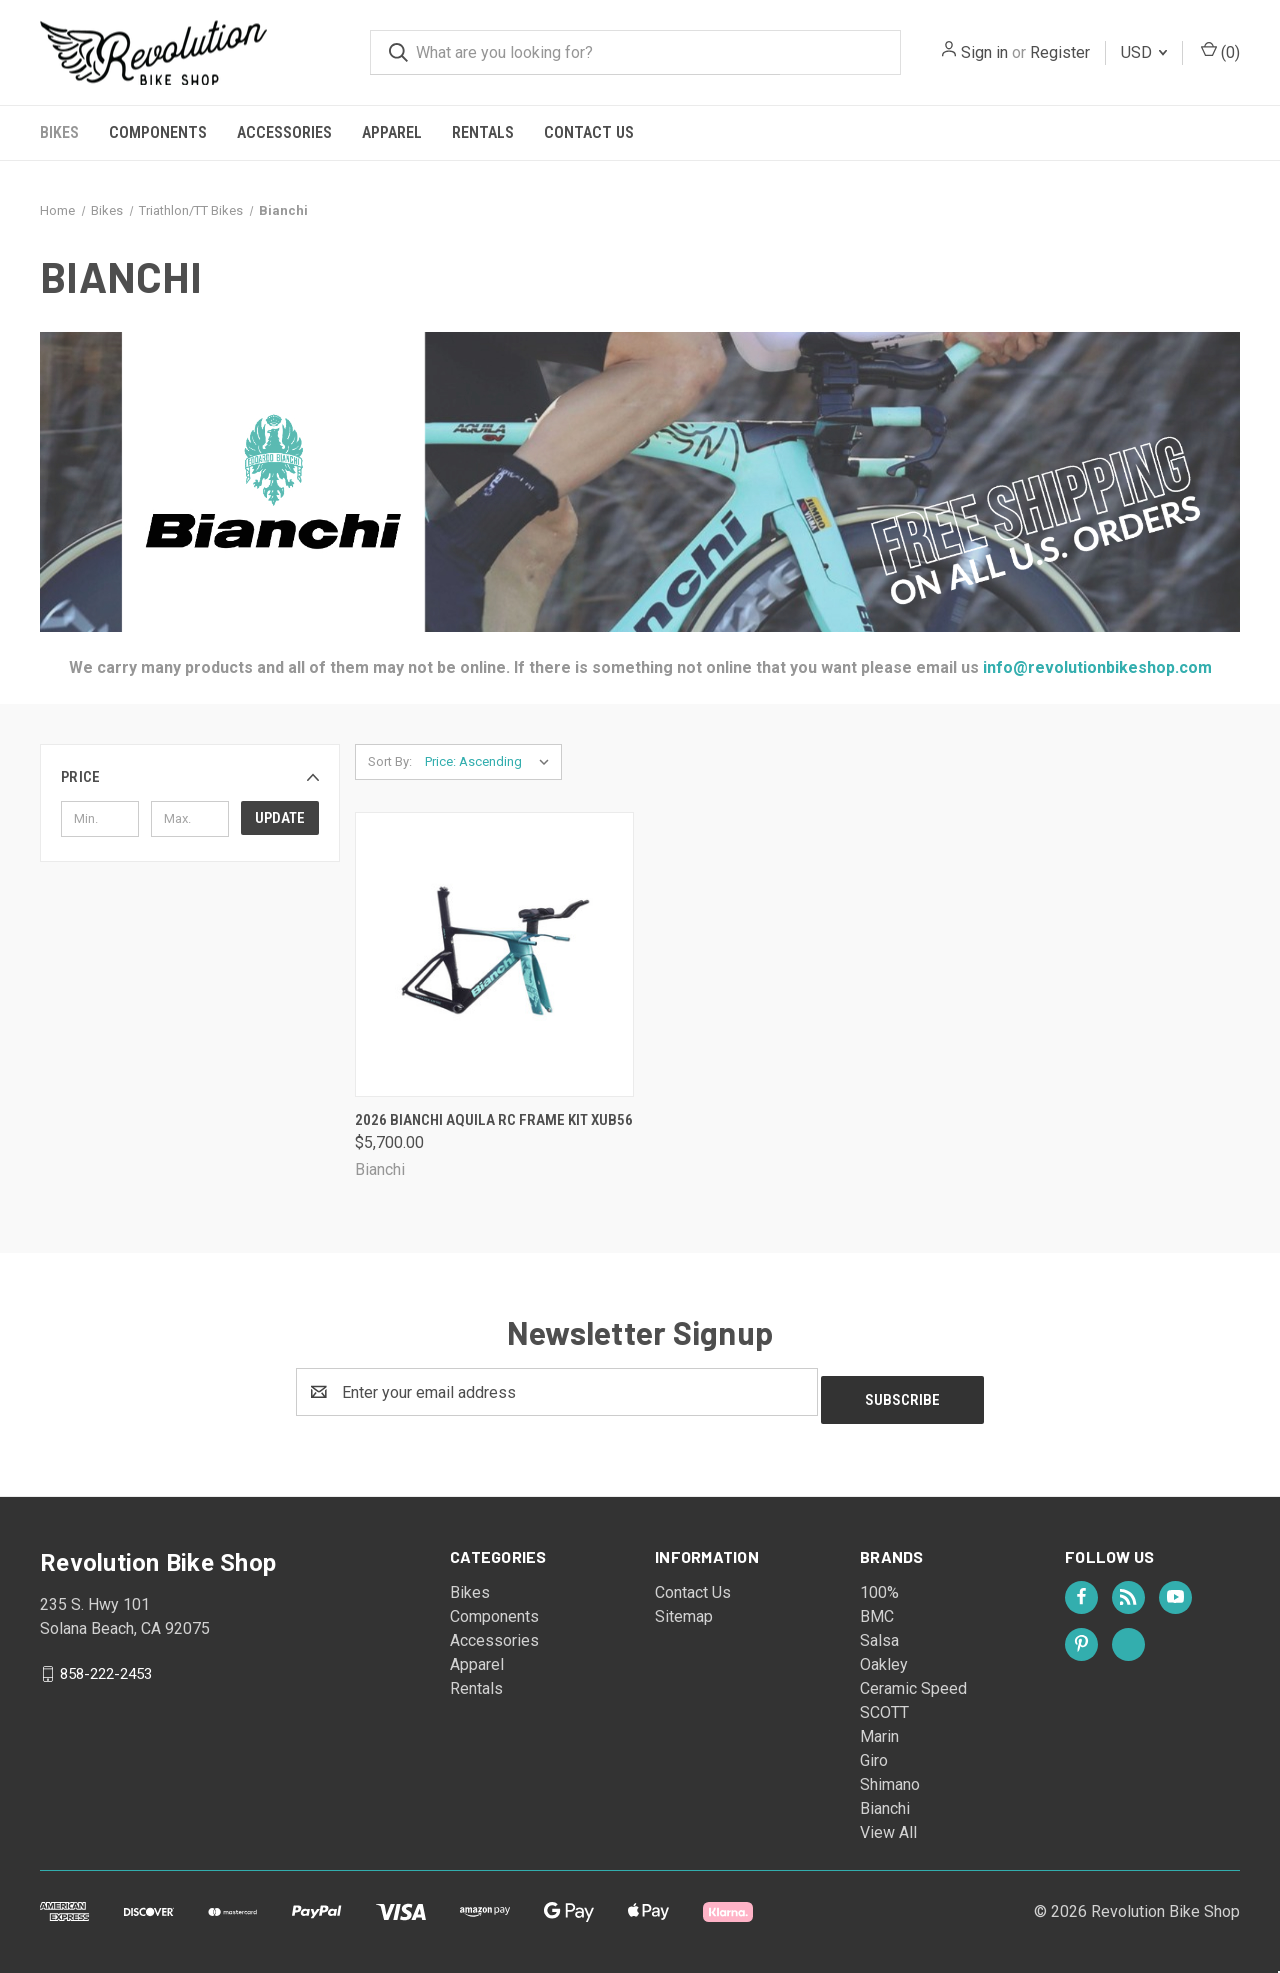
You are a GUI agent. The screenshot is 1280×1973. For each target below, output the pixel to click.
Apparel (392, 132)
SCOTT (884, 1704)
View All (888, 1824)
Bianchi (885, 1800)
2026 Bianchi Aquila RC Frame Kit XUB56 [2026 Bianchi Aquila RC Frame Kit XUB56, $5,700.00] (494, 1120)
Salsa (879, 1632)
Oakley (884, 1656)
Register (1060, 52)
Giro (874, 1752)
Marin (879, 1728)
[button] (190, 777)
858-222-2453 (106, 1666)
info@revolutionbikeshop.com (1095, 667)
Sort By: (390, 761)
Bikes (59, 132)
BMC (877, 1608)
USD (1144, 52)
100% (879, 1584)
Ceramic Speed (913, 1680)
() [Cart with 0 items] (1220, 51)
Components (158, 132)
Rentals (483, 132)
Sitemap (684, 1608)
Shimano (890, 1776)
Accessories (284, 132)
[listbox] (491, 762)
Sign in (984, 52)
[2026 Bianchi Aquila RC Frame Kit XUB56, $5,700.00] (494, 954)
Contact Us (589, 132)
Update (280, 818)
